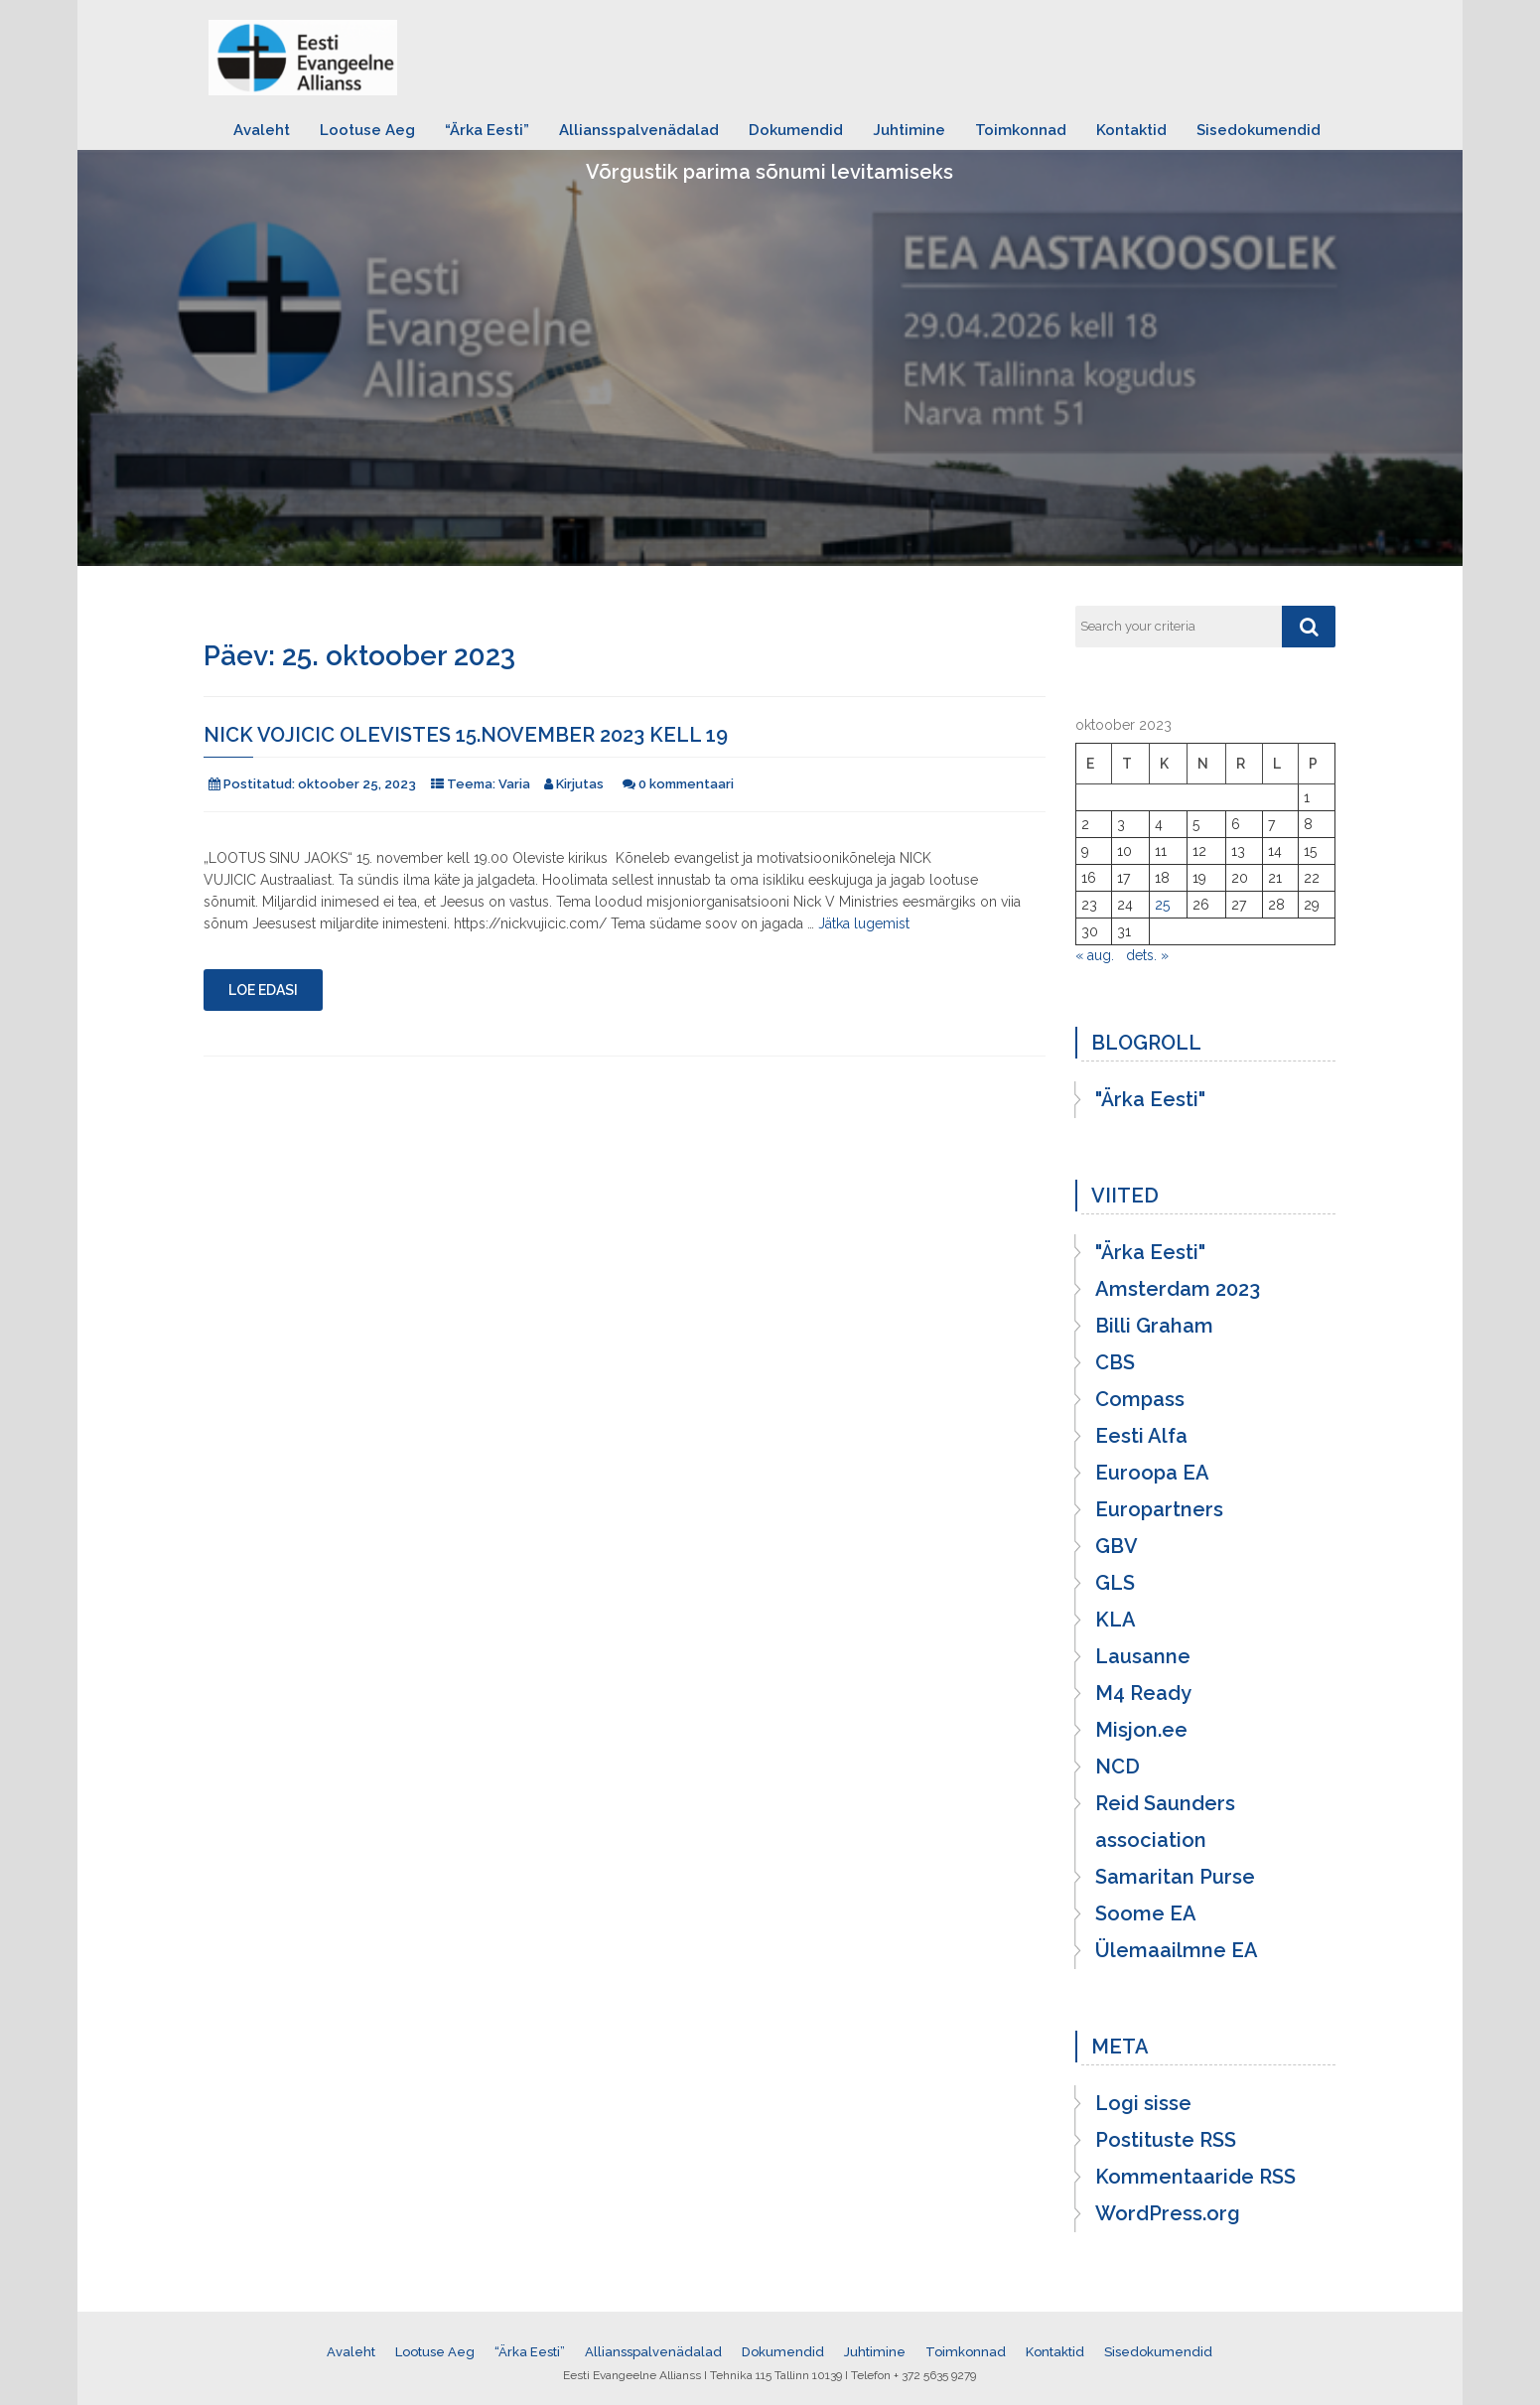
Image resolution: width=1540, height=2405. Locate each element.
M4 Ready (1143, 1693)
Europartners (1159, 1509)
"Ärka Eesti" (1150, 1099)
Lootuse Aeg (367, 130)
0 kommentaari (686, 784)
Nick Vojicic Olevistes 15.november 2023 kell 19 (466, 735)
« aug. (1094, 955)
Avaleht (261, 130)
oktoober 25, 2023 (357, 784)
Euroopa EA (1152, 1473)
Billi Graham (1154, 1326)
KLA (1115, 1619)
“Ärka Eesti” (487, 130)
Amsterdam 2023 (1177, 1289)
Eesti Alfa (1141, 1436)
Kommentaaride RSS (1195, 2177)
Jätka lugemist (864, 923)
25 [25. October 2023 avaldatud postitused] (1162, 905)
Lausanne (1142, 1656)
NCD (1117, 1766)
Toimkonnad (1020, 130)
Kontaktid (1131, 130)
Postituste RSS (1165, 2140)
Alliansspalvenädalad (639, 130)
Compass (1140, 1399)
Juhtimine (909, 130)
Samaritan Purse (1175, 1877)
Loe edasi (263, 990)
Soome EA (1145, 1913)
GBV (1116, 1546)
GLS (1115, 1583)
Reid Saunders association (1165, 1821)
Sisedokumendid (1258, 130)
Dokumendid (796, 130)
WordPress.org (1167, 2213)
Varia (514, 784)
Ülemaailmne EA (1176, 1950)
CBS (1115, 1362)
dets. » (1147, 955)
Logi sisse (1143, 2103)
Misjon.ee (1141, 1730)
